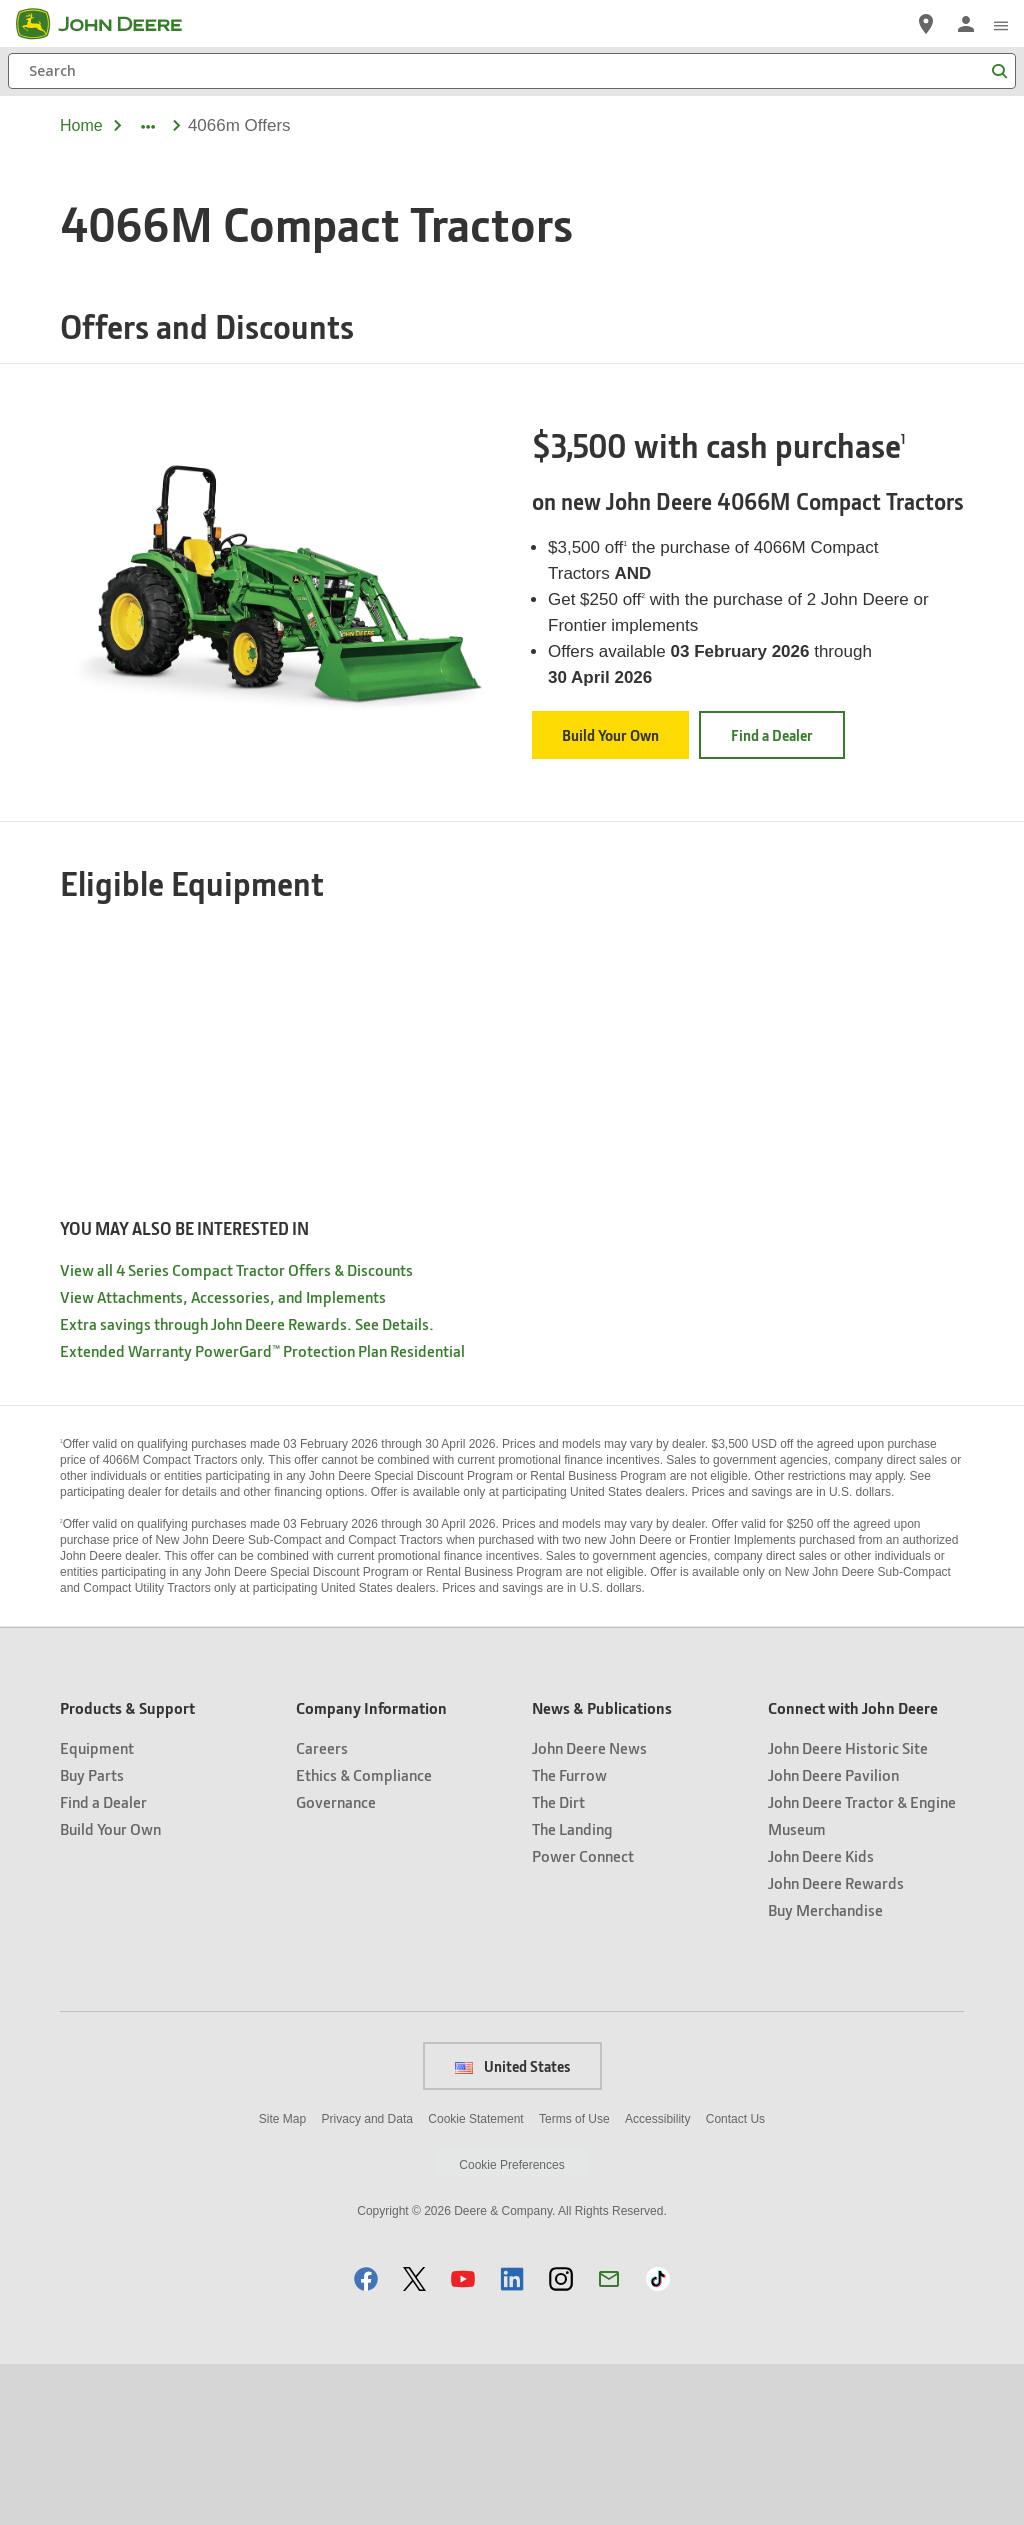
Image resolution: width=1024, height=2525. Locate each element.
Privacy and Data (367, 2280)
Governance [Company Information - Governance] (336, 1962)
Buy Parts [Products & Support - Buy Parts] (92, 1935)
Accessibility (657, 2280)
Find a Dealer (772, 735)
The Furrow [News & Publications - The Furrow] (569, 1935)
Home (81, 125)
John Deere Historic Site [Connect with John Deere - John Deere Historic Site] (848, 1908)
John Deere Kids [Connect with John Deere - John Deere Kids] (821, 2016)
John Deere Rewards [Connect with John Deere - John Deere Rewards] (836, 2043)
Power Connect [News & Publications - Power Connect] (583, 2016)
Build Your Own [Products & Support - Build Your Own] (110, 1989)
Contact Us (735, 2280)
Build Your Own (610, 735)
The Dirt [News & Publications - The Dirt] (558, 1962)
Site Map (282, 2280)
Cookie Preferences (511, 2326)
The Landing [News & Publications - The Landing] (572, 1989)
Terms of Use (574, 2280)
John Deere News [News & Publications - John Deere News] (589, 1908)
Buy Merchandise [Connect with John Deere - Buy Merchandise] (825, 2070)
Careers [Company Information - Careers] (322, 1908)
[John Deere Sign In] (966, 24)
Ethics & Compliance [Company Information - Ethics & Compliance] (364, 1935)
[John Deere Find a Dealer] (926, 24)
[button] (366, 2439)
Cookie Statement (475, 2280)
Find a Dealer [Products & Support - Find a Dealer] (103, 1962)
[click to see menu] (1001, 24)
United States (512, 2227)
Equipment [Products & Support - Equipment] (97, 1908)
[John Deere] (111, 24)
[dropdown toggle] (147, 126)
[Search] (512, 71)
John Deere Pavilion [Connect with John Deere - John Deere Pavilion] (833, 1935)
